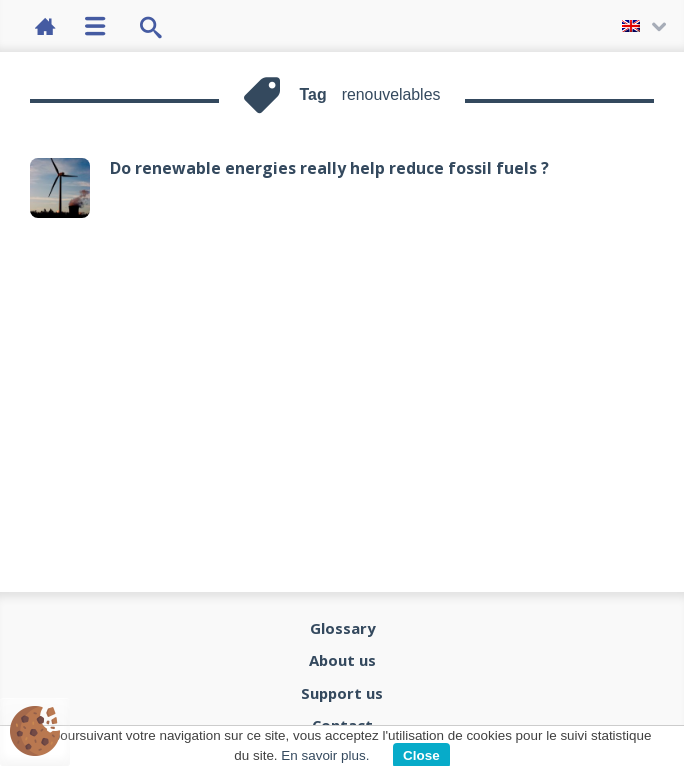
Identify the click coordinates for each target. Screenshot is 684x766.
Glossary (342, 628)
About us (342, 660)
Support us (342, 693)
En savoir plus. (325, 755)
